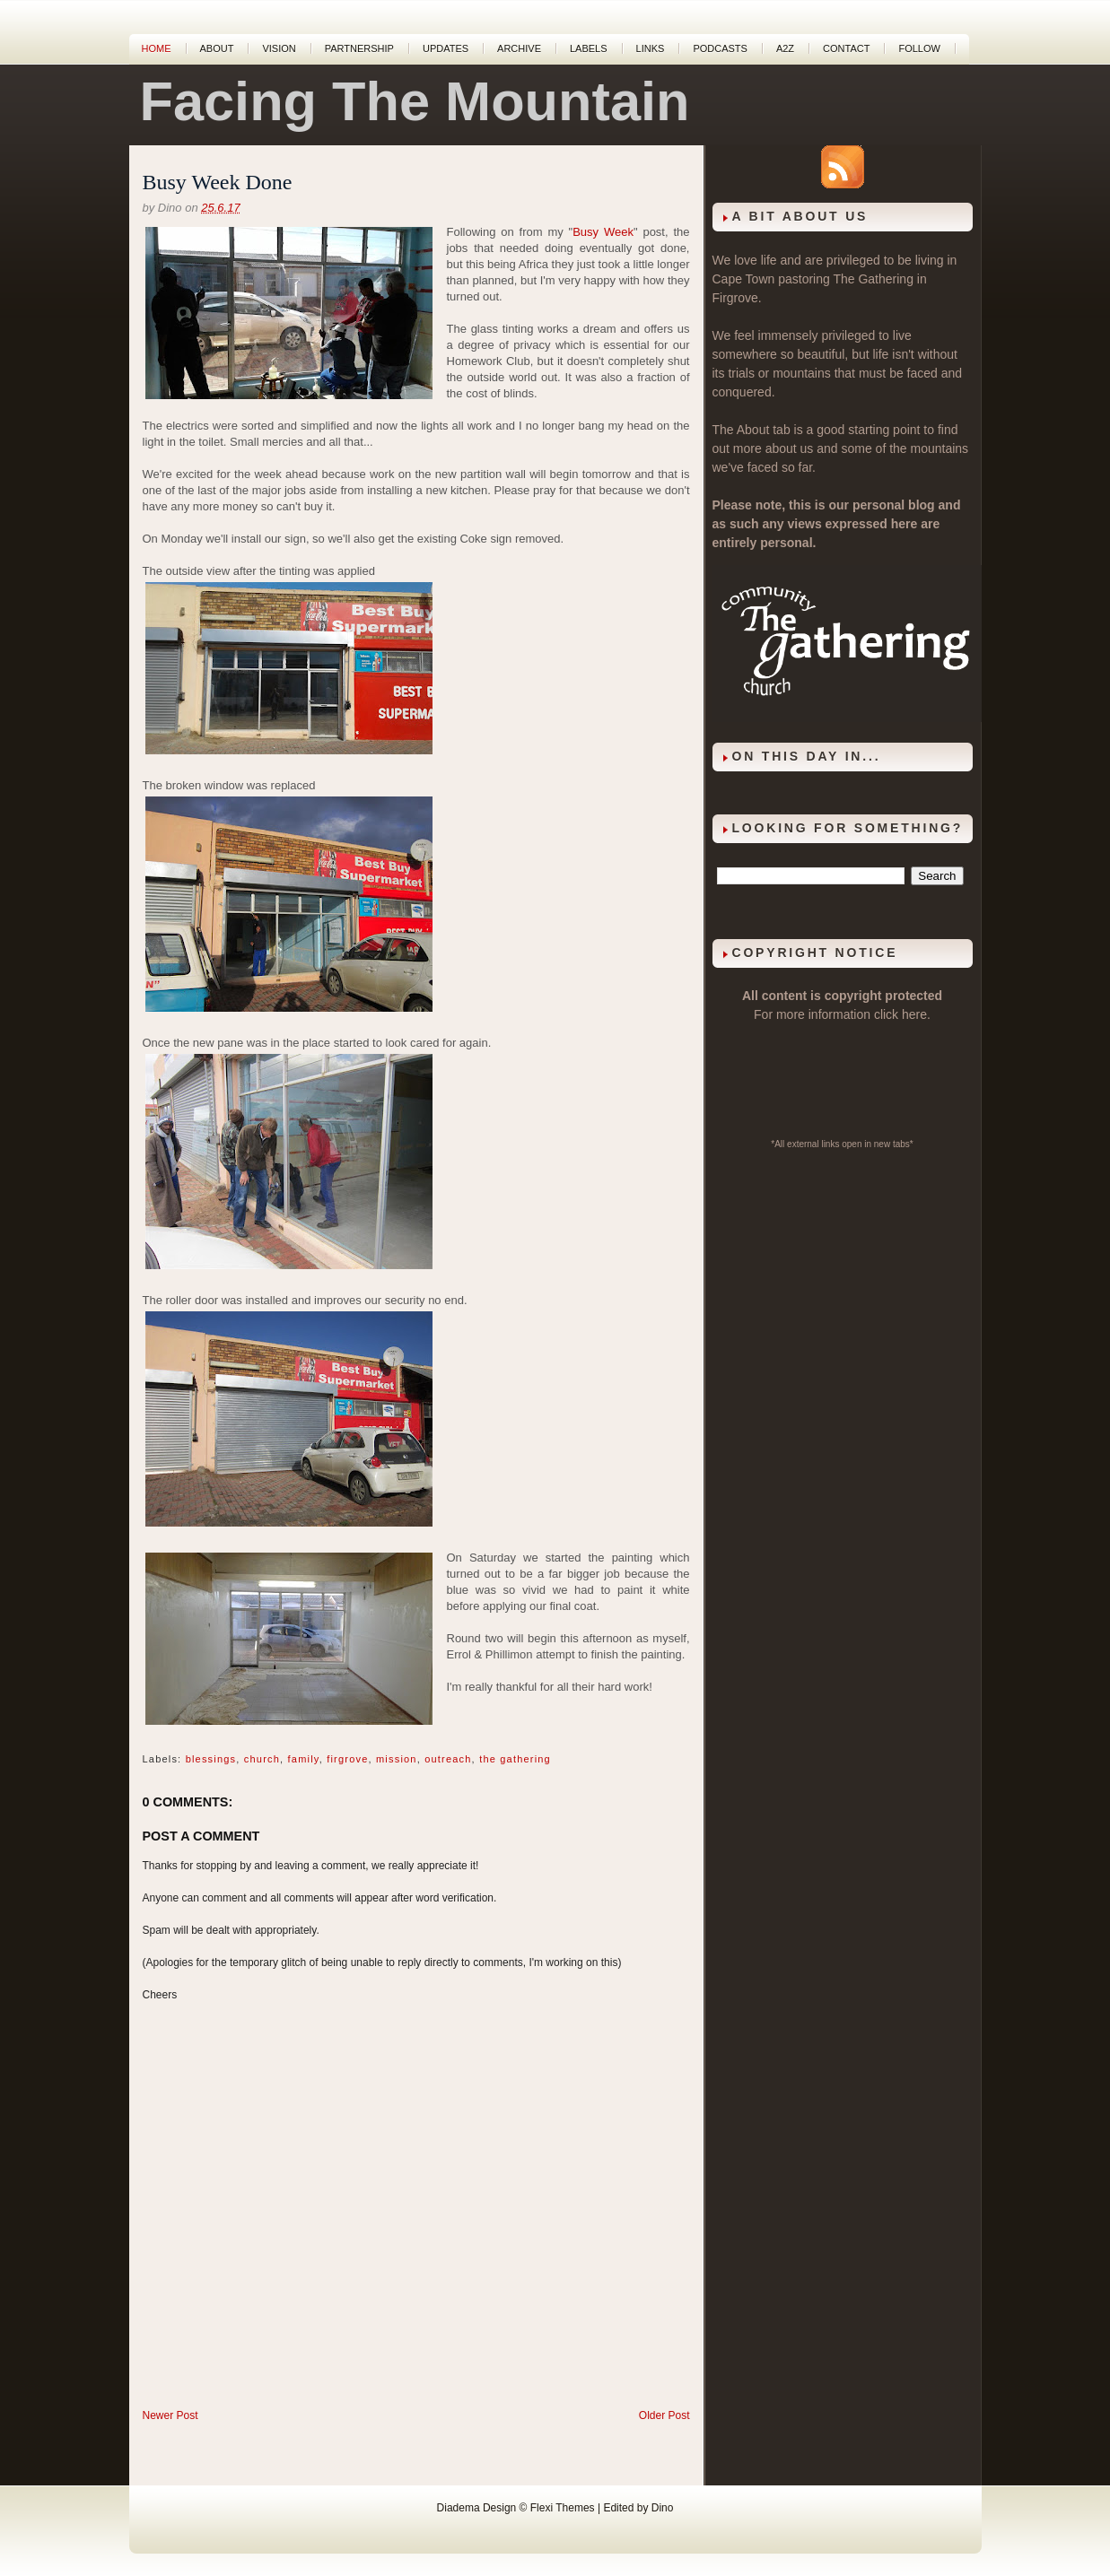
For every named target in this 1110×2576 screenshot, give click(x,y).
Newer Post (170, 2415)
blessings (211, 1759)
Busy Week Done (218, 182)
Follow (919, 48)
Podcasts (720, 48)
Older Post (664, 2415)
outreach (447, 1759)
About (217, 48)
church (262, 1759)
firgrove (347, 1759)
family (303, 1759)
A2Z (785, 48)
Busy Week (603, 232)
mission (396, 1759)
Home (156, 48)
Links (650, 48)
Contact (846, 48)
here (914, 1014)
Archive (519, 48)
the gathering (515, 1759)
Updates (445, 48)
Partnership (359, 48)
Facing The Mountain (415, 101)
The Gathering (873, 279)
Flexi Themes (562, 2508)
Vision (278, 48)
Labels (588, 48)
